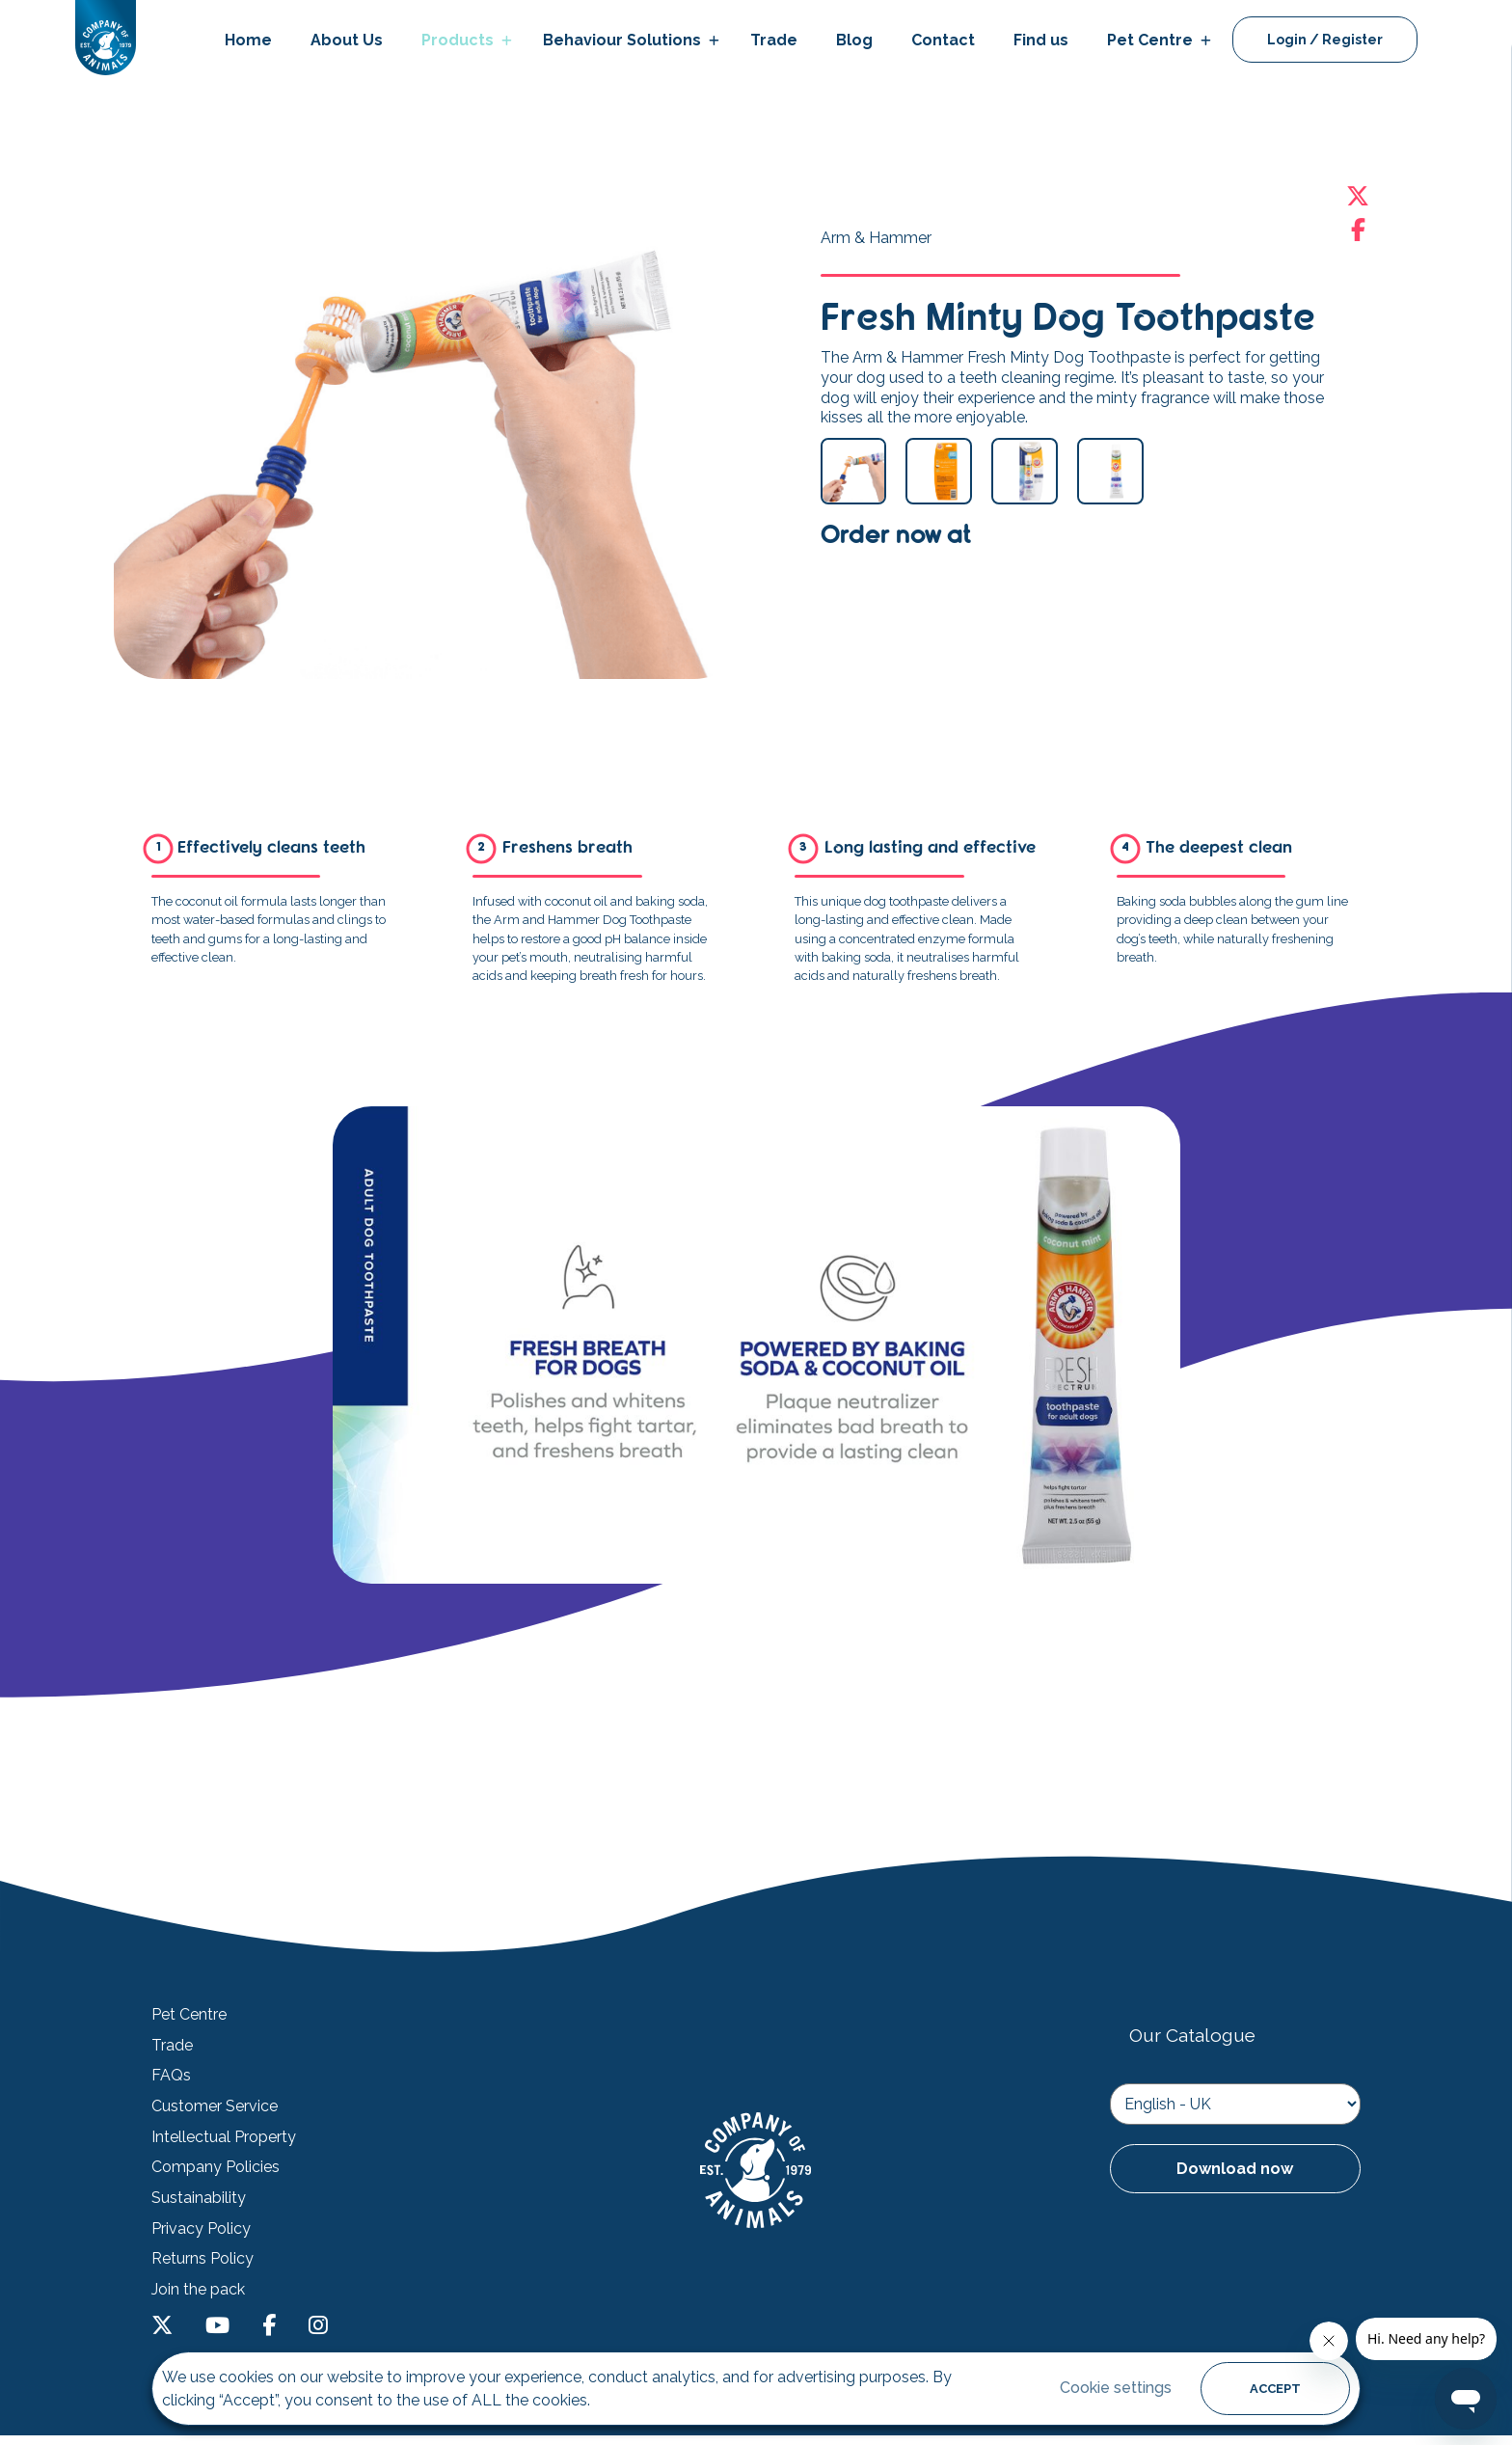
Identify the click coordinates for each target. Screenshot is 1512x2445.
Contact (943, 40)
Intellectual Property (223, 2137)
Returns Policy (202, 2259)
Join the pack (198, 2289)
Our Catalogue (1192, 2035)
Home (248, 40)
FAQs (171, 2075)
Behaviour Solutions (622, 40)
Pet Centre (1150, 40)
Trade (773, 40)
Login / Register (1325, 39)
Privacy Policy (201, 2229)
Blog (854, 40)
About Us (346, 40)
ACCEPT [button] (1275, 2388)
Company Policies (215, 2167)
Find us (1040, 40)
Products (457, 40)
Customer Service (214, 2106)
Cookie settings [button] (1116, 2387)
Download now (1234, 2169)
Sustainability (198, 2198)
